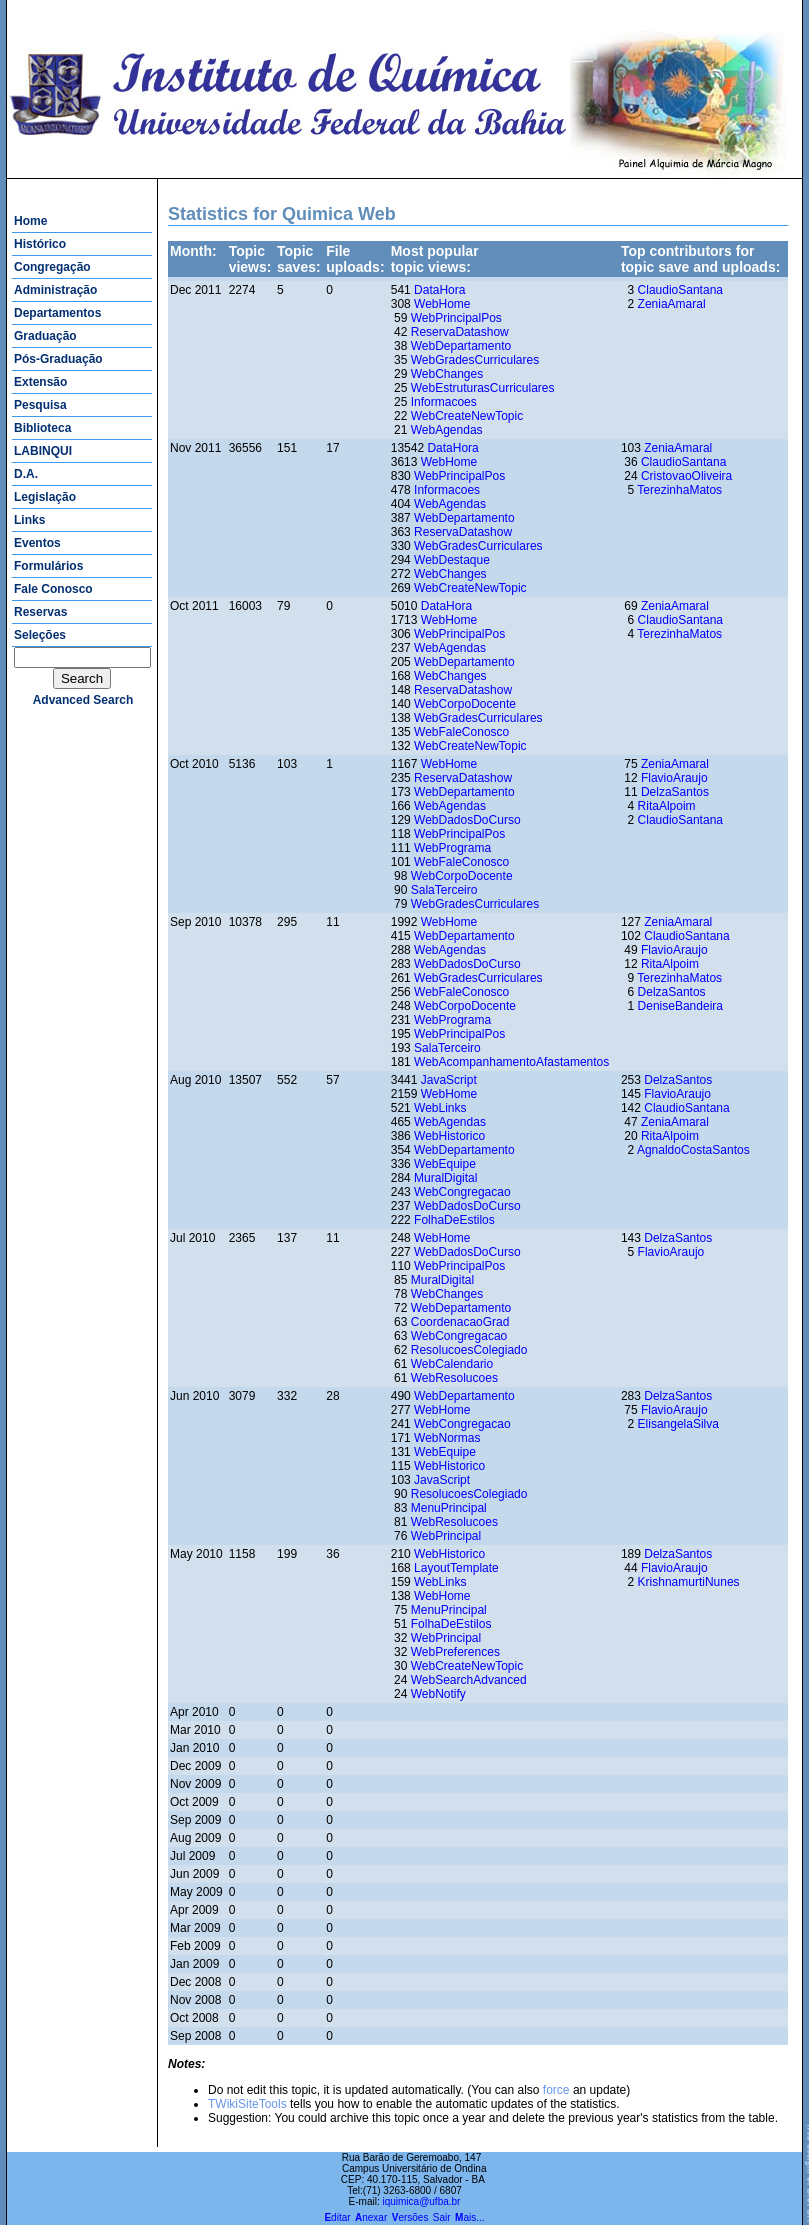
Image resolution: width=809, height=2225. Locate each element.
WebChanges (447, 374)
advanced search (83, 700)
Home (30, 221)
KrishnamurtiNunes (689, 1582)
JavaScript (449, 1080)
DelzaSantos (675, 792)
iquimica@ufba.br (421, 2201)
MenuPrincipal (449, 1508)
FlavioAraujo (674, 778)
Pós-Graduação (58, 359)
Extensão (40, 382)
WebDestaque (452, 560)
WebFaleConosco (461, 732)
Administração (55, 290)
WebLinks (440, 1108)
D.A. (26, 474)
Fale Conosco (53, 589)
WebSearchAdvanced (469, 1680)
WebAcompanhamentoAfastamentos (511, 1062)
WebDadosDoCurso (467, 820)
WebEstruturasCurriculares (483, 388)
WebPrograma (452, 848)
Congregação (52, 267)
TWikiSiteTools (247, 2104)
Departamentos (57, 313)
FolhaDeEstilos (454, 1220)
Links (29, 520)
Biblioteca (42, 428)
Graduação (45, 336)
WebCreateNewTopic (467, 416)
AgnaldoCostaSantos (693, 1150)
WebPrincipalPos (456, 318)
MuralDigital (445, 1178)
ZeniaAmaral (672, 304)
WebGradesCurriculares (475, 360)
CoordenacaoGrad (460, 1322)
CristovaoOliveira (686, 476)
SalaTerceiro (444, 890)
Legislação (45, 497)
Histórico (40, 244)
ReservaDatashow (460, 332)
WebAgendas (447, 430)
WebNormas (447, 1438)
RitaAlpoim (667, 806)
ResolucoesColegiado (469, 1350)
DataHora (439, 290)
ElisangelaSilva (678, 1424)
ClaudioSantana (680, 290)
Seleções (40, 635)
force (556, 2090)
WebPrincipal (446, 1536)
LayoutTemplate (456, 1568)
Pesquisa (40, 405)
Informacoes (444, 402)
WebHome (442, 304)
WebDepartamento (461, 346)
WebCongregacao (462, 1192)
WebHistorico (449, 1136)
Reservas (40, 612)
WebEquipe (445, 1164)
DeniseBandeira (680, 1006)
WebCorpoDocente (465, 704)
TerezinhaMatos (679, 490)
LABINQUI (43, 451)
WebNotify (438, 1694)
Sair (442, 2217)
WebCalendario (452, 1364)
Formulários (48, 566)
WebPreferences (455, 1652)
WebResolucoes (454, 1378)
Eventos (37, 543)
